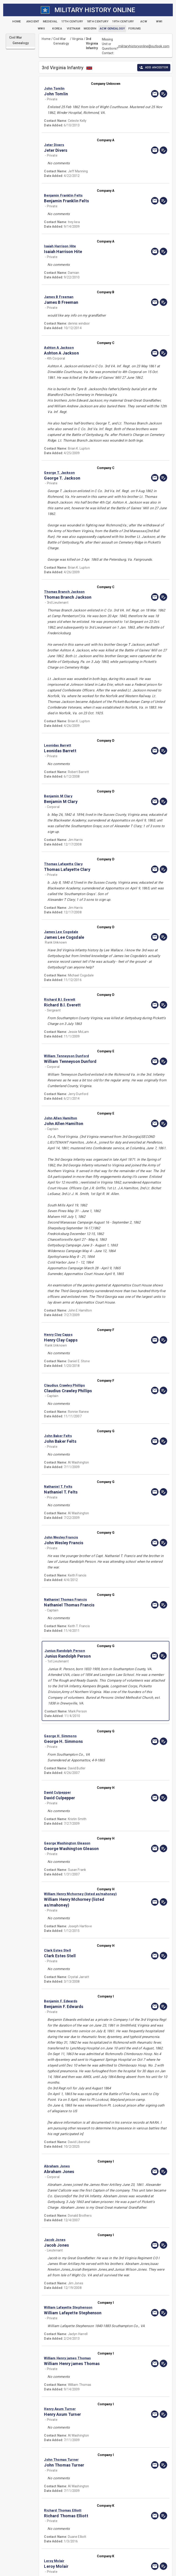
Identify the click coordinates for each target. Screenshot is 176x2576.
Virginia (77, 39)
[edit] (163, 93)
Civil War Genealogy (61, 41)
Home (46, 39)
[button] (87, 88)
